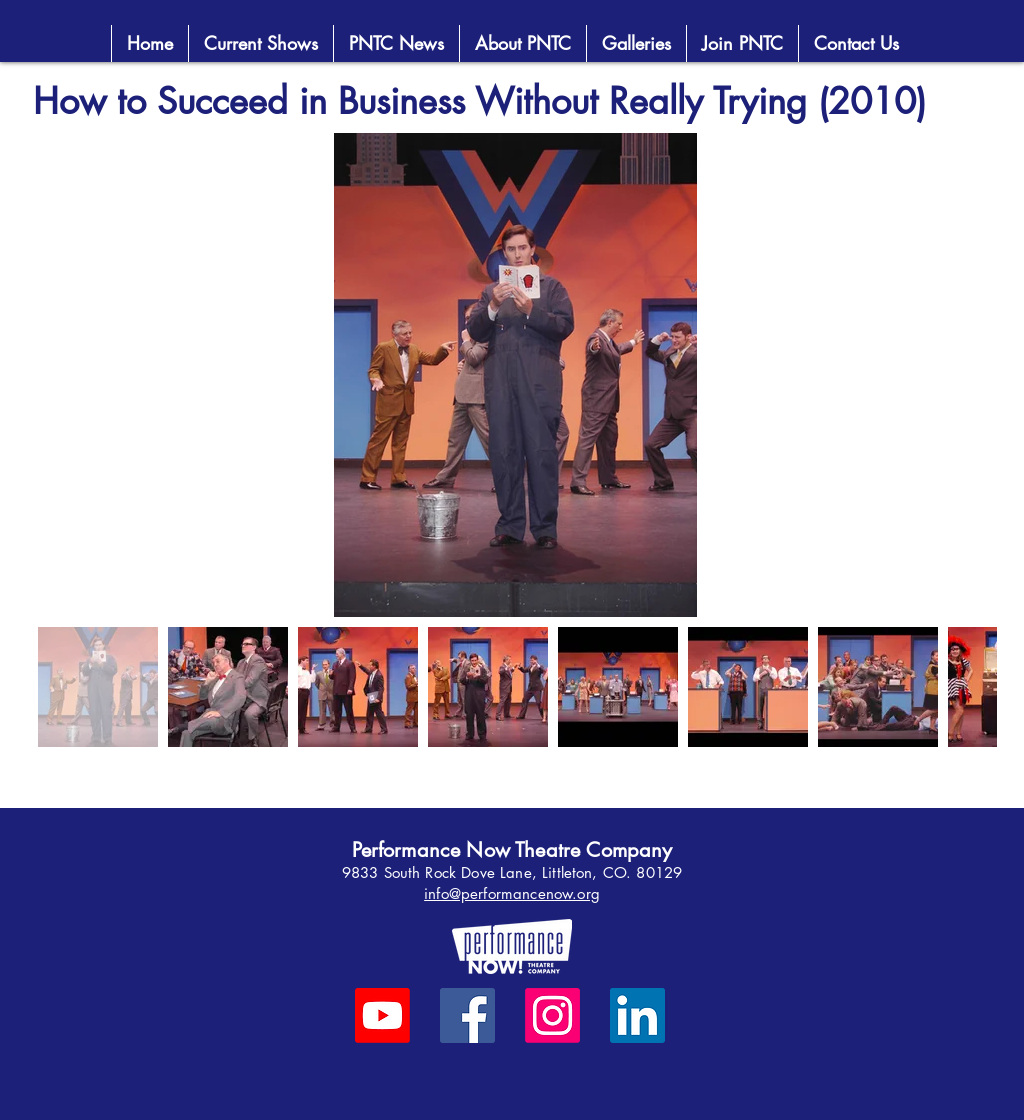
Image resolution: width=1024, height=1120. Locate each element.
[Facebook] (467, 1015)
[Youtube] (382, 1015)
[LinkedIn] (637, 1015)
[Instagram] (552, 1015)
